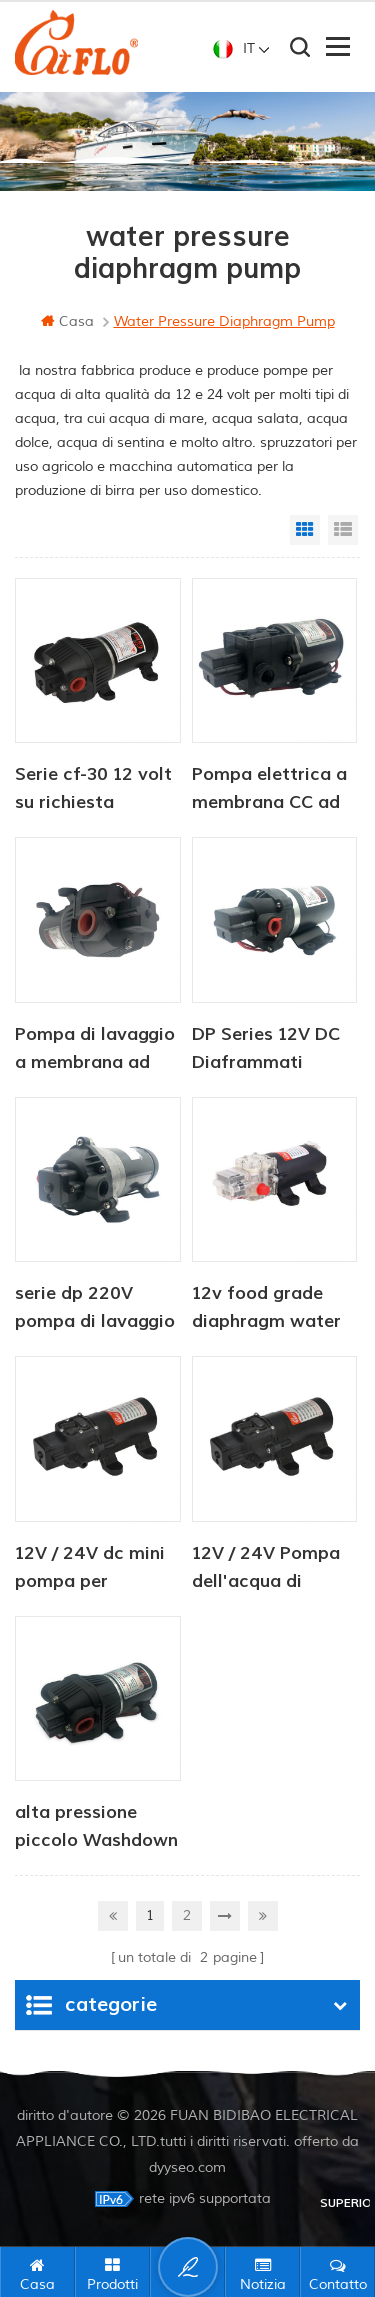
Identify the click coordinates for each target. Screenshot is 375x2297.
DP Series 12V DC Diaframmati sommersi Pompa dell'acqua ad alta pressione (270, 1050)
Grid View (305, 530)
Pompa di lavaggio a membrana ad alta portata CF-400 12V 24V (95, 1050)
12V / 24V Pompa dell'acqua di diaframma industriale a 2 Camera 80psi (266, 1569)
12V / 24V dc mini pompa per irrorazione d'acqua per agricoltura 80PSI (90, 1569)
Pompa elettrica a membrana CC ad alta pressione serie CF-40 (269, 790)
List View (343, 530)
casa (67, 321)
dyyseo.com (187, 2167)
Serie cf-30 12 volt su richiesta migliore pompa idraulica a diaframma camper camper (93, 790)
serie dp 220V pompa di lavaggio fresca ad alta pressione (95, 1309)
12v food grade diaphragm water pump (266, 1309)
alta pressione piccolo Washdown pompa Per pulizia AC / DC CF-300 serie (96, 1828)
